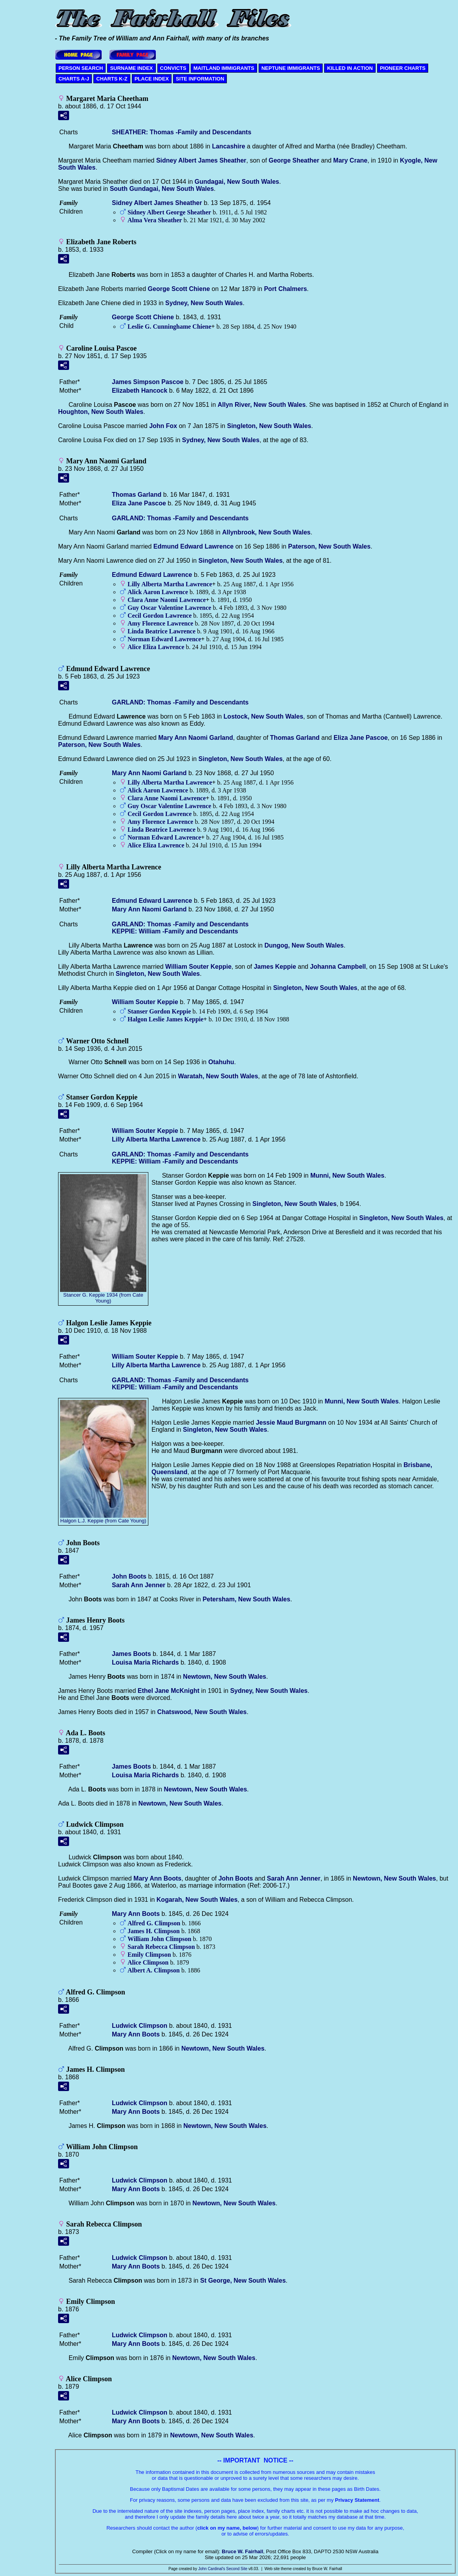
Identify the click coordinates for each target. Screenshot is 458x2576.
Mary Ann (157, 1878)
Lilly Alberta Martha (170, 584)
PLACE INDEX (152, 79)
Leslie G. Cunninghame (169, 326)
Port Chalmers (285, 288)
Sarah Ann (138, 1585)
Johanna (338, 966)
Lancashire (228, 146)
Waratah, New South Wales (218, 1076)
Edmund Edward (193, 546)
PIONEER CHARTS (402, 68)
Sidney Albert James (201, 160)
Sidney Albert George (169, 212)
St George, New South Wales (243, 2280)
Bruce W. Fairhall (242, 2551)
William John (159, 1939)
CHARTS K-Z (111, 79)
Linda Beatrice (161, 631)
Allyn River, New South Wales (261, 404)
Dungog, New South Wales (304, 945)
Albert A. (154, 1970)
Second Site (236, 2569)
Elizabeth (139, 390)
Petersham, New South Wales (246, 1599)
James (275, 966)
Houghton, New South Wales (100, 411)
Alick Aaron (158, 592)
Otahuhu (221, 1062)
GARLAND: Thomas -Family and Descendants (180, 518)
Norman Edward (164, 639)
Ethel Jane (168, 1690)
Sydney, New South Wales (204, 303)
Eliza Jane (139, 503)
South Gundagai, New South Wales (162, 188)
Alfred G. (154, 1923)
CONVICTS (173, 68)
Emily (149, 1954)
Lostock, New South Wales (263, 716)
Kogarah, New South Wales (197, 1899)
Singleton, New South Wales (269, 426)
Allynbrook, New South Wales (266, 532)
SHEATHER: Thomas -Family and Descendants (181, 132)
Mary (350, 160)
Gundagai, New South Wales (237, 181)
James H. (154, 1931)
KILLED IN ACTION (350, 68)
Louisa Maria (145, 1662)
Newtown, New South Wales (224, 1676)
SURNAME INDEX (131, 68)
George (294, 160)
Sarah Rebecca (161, 1946)
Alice (148, 1962)
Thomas (136, 494)
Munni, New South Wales (347, 1175)
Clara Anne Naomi (167, 599)
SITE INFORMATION (200, 79)
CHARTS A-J (73, 79)
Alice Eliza (156, 647)
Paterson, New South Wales (329, 546)
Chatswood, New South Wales (202, 1712)
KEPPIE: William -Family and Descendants (175, 931)
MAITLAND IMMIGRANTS (223, 68)
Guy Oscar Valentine (169, 607)
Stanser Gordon (159, 1011)
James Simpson (147, 382)
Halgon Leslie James (165, 1019)
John (163, 426)
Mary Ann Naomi (195, 737)
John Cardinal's (211, 2569)
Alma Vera (155, 220)
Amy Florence (160, 623)
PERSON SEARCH (80, 68)
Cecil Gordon (160, 615)
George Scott (179, 288)
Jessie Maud (291, 1422)
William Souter (198, 966)
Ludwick (139, 2025)
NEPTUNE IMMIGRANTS (290, 68)
